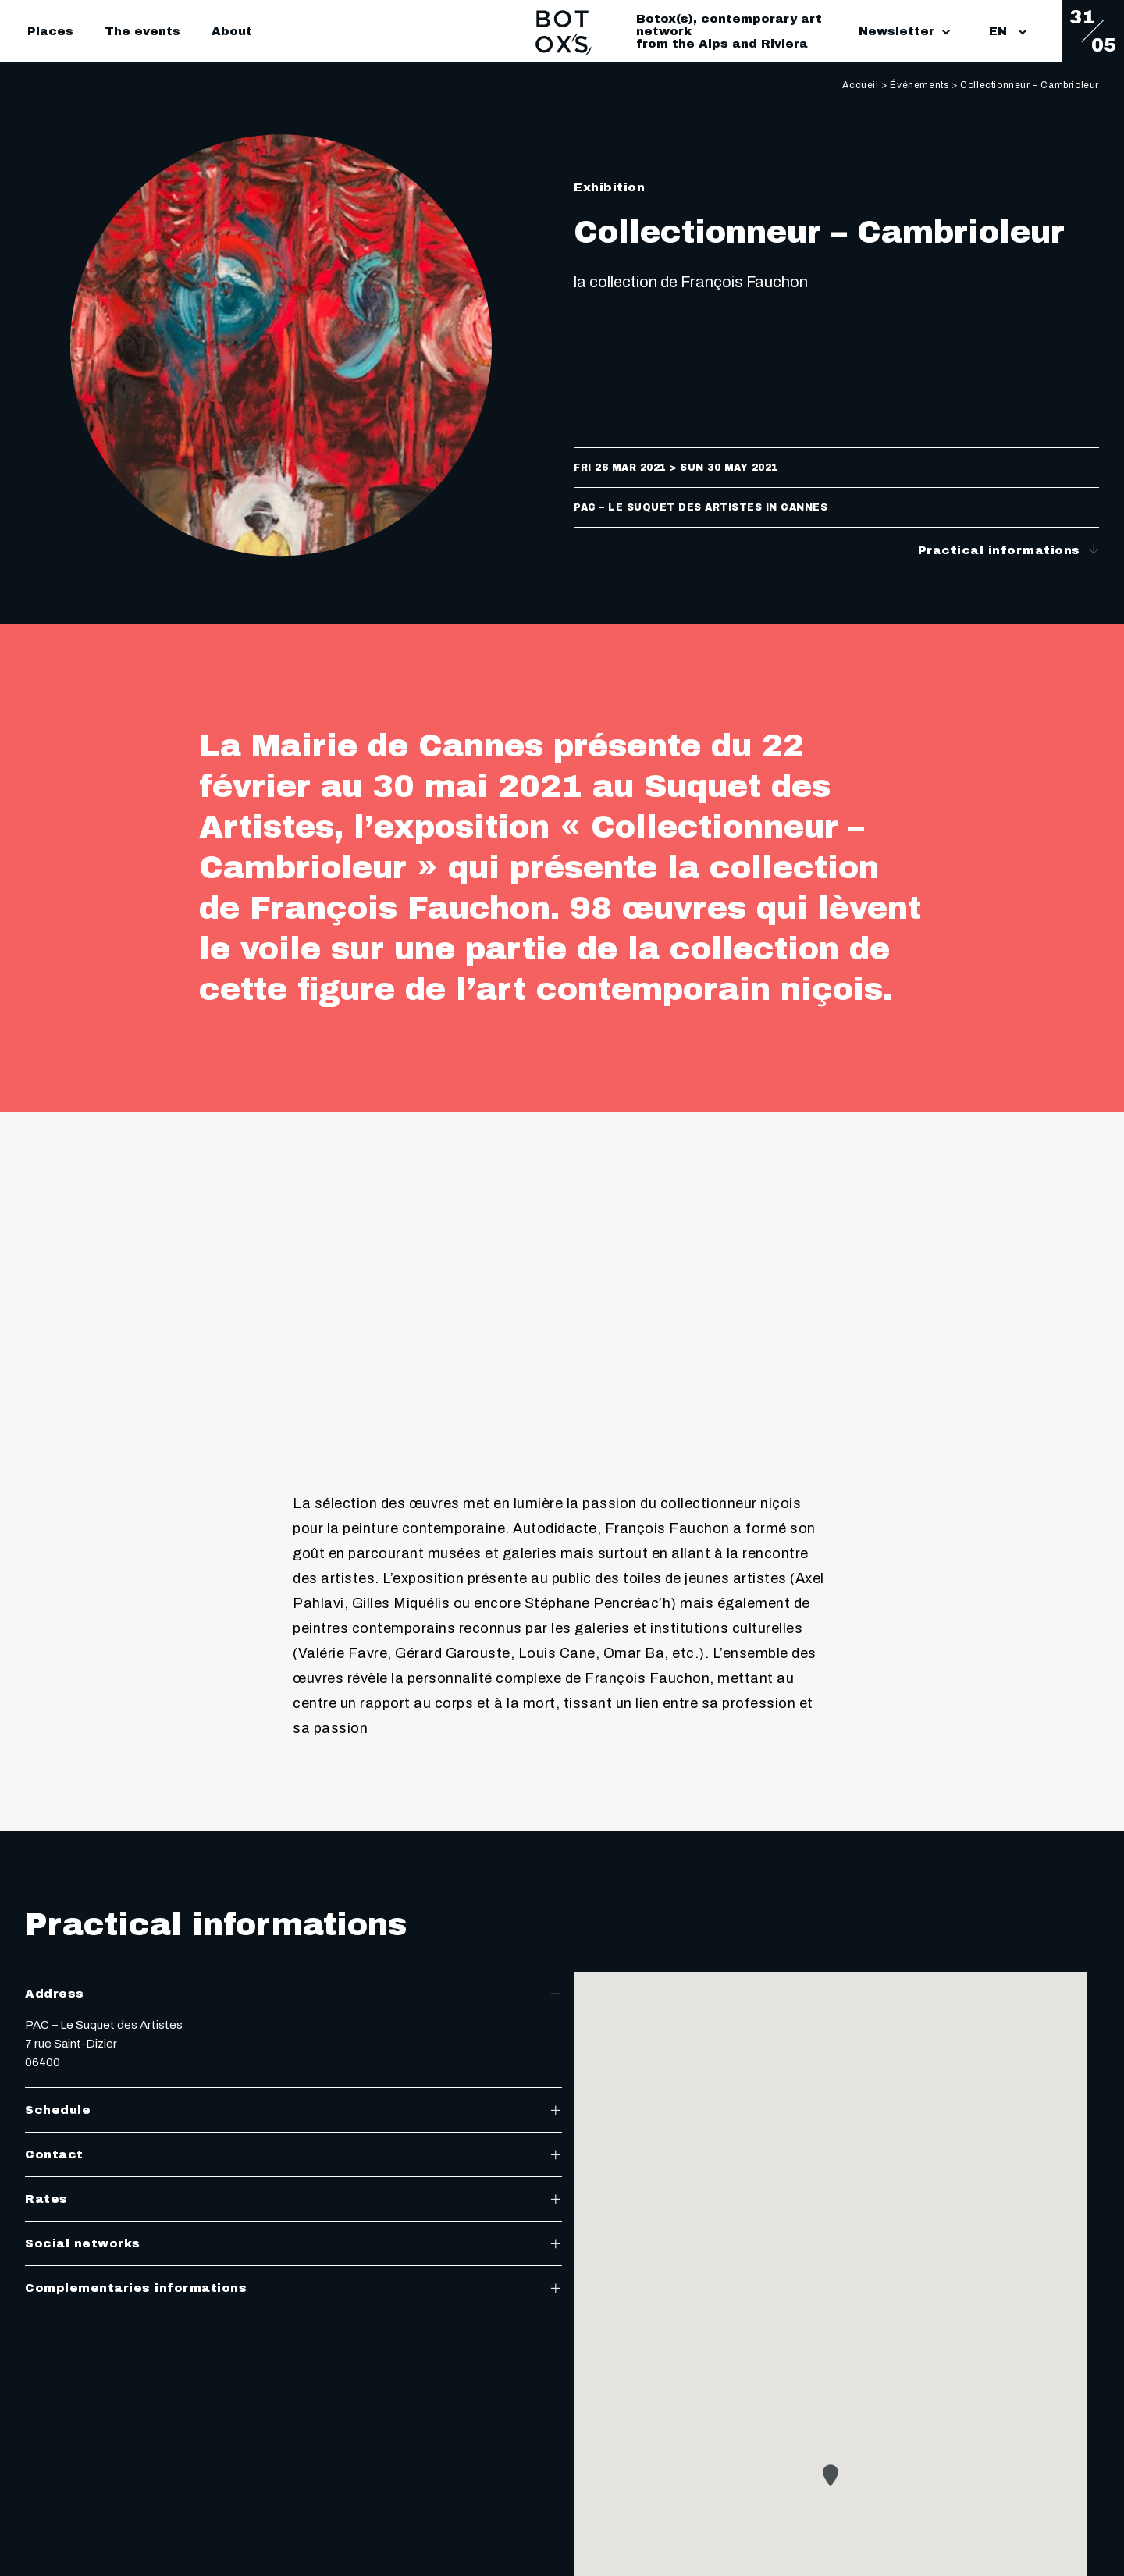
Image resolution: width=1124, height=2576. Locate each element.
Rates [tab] (293, 2199)
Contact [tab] (293, 2154)
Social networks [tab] (293, 2243)
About (232, 31)
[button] (830, 2475)
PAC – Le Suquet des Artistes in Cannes (700, 507)
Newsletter (904, 31)
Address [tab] (293, 1993)
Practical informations (1009, 550)
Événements (919, 85)
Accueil (860, 85)
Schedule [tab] (293, 2110)
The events (142, 31)
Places (50, 31)
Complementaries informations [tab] (293, 2288)
